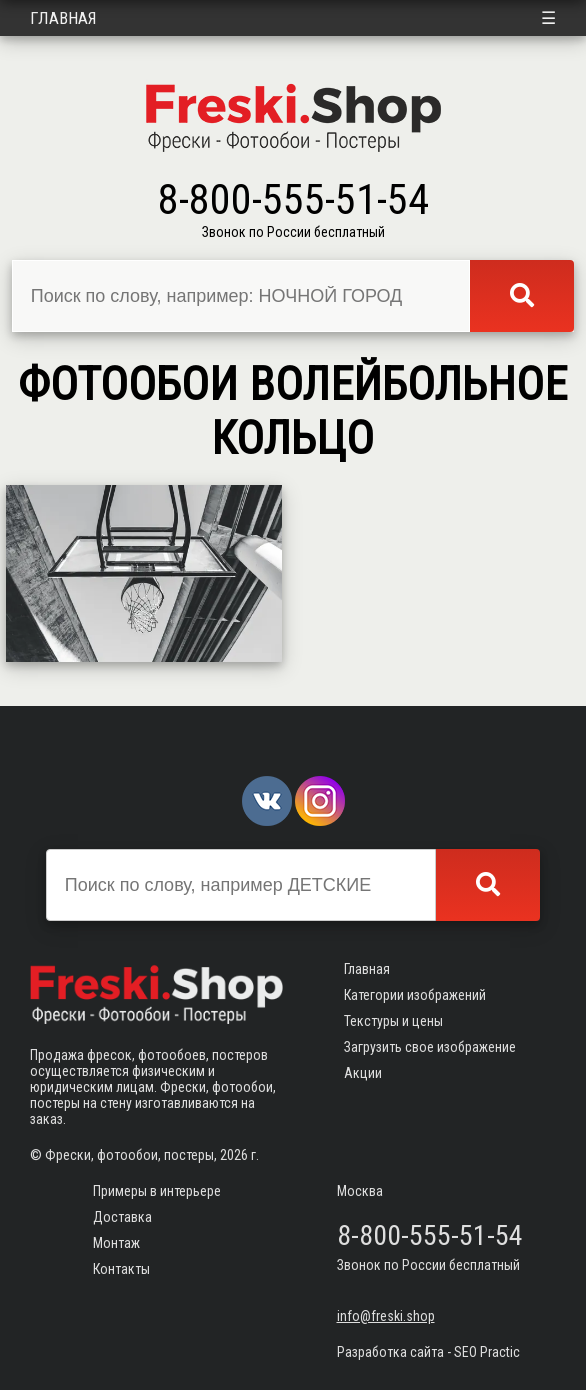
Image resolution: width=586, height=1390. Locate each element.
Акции (363, 1073)
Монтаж (116, 1243)
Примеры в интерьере (157, 1191)
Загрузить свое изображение (430, 1047)
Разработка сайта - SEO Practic (428, 1352)
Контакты (121, 1269)
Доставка (122, 1217)
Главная (63, 18)
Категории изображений (415, 995)
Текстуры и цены (393, 1021)
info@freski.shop (386, 1316)
